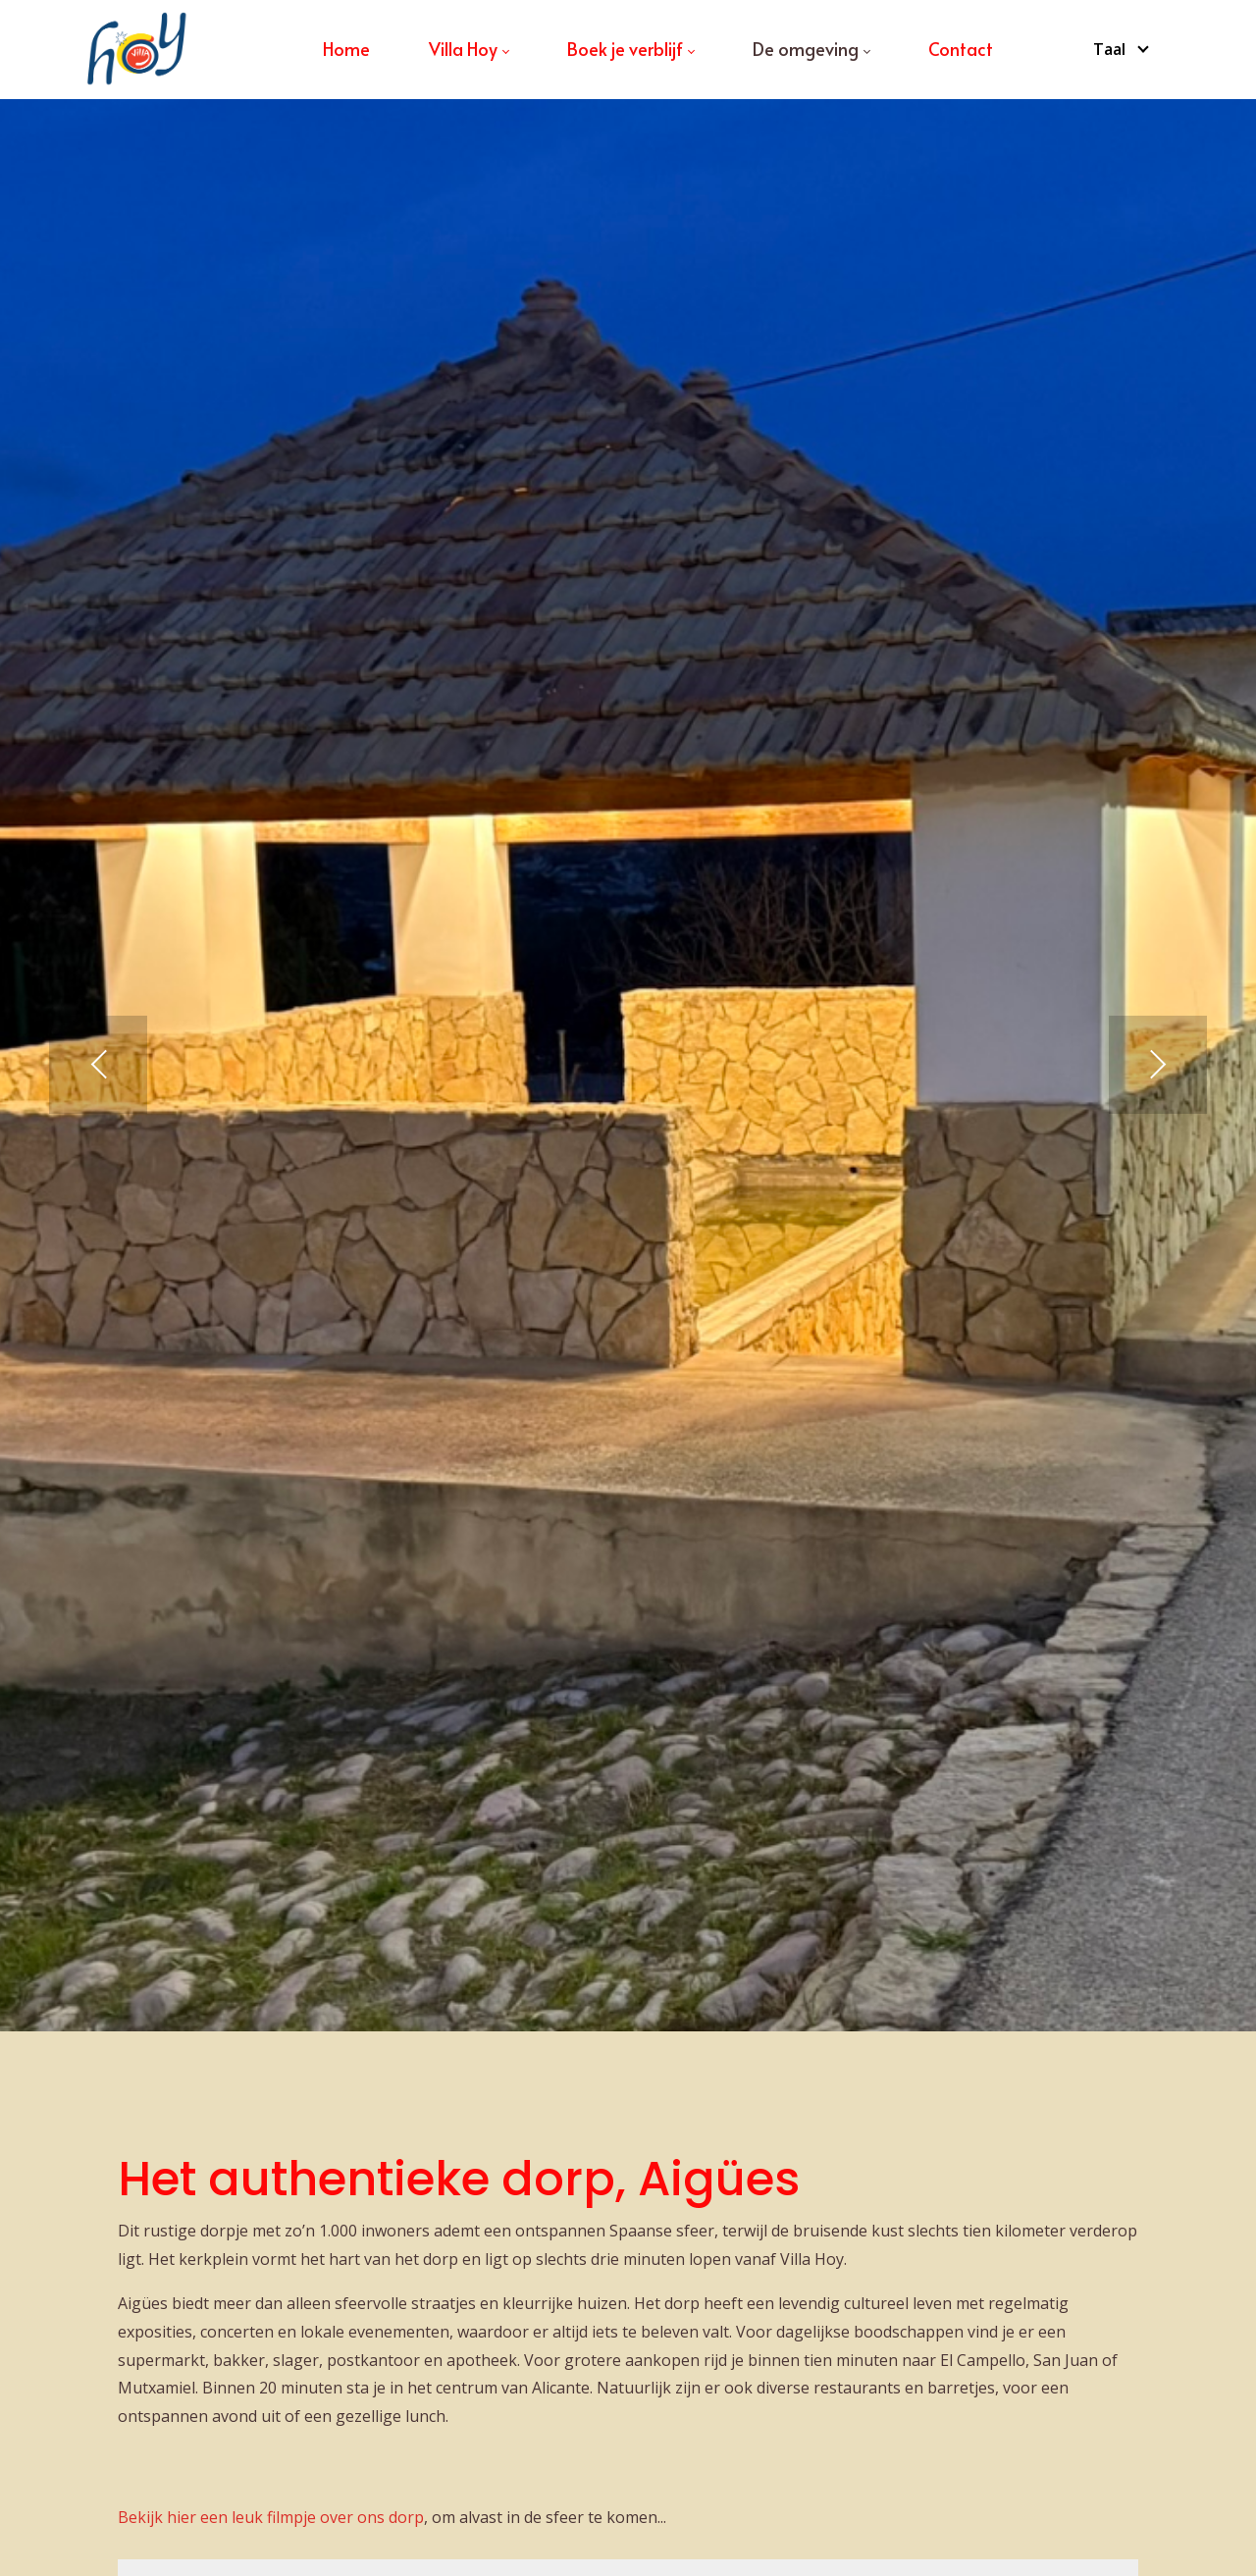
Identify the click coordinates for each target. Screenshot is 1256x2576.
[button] (98, 1065)
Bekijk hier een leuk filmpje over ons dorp (271, 2517)
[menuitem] (346, 49)
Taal (1109, 49)
